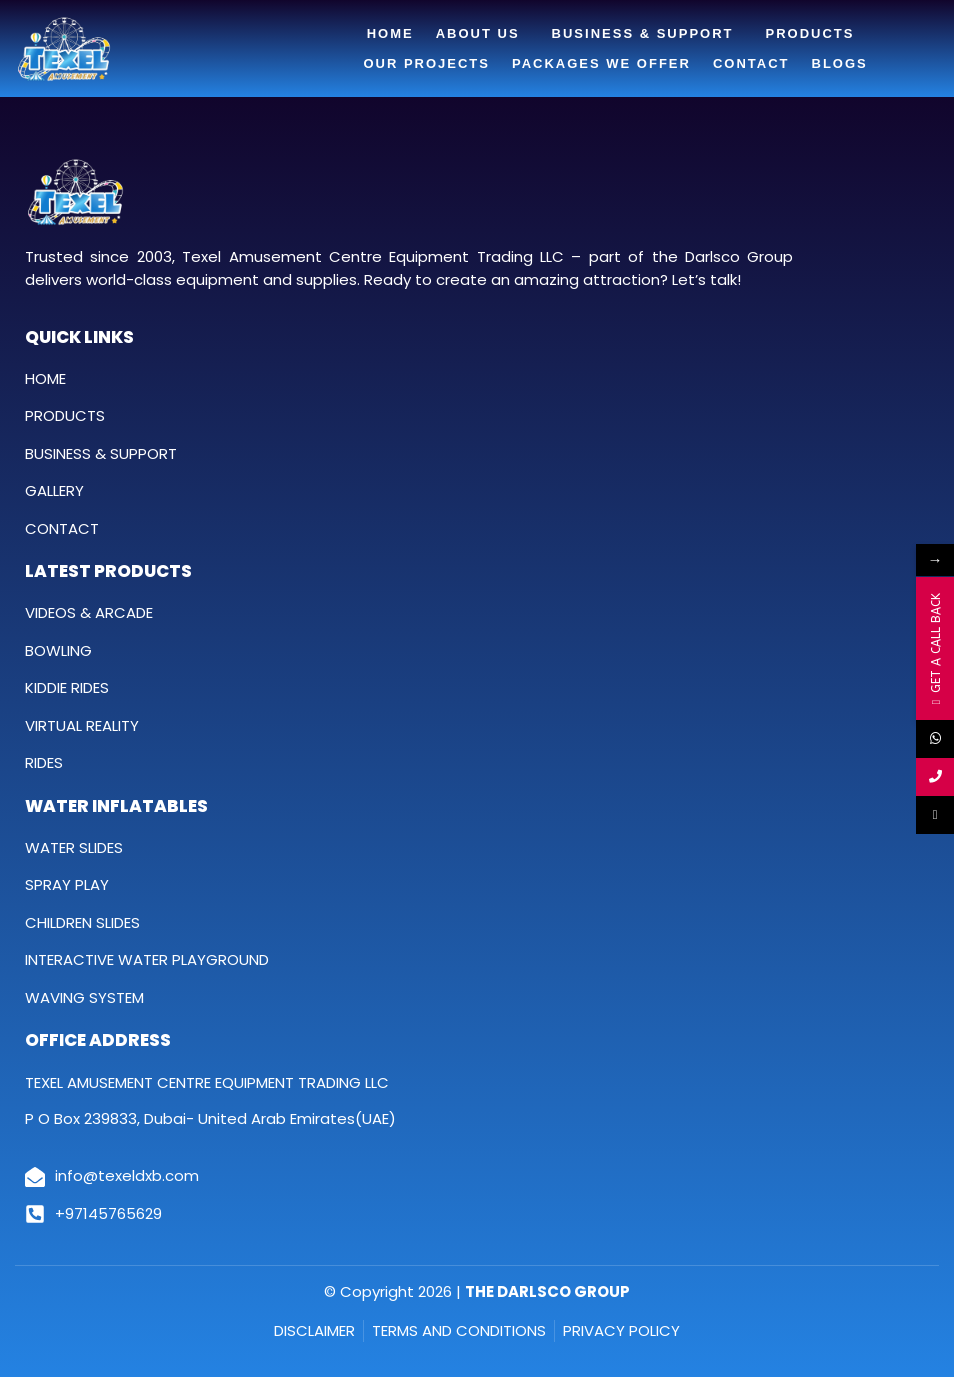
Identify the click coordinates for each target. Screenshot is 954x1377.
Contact (751, 63)
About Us (483, 34)
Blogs (840, 63)
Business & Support (648, 34)
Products (815, 34)
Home (390, 33)
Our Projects (426, 63)
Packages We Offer (601, 63)
